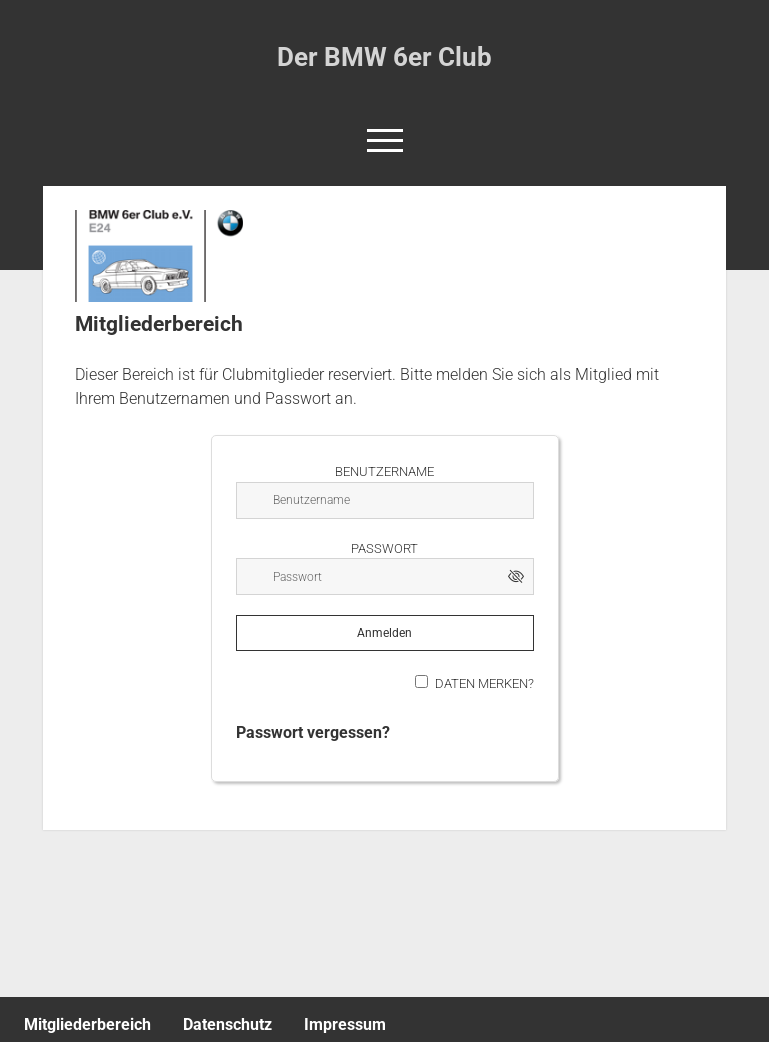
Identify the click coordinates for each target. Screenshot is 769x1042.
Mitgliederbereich (87, 1024)
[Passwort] (385, 576)
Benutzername (384, 471)
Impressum (345, 1024)
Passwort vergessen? (313, 732)
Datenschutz (227, 1024)
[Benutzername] (385, 500)
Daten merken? (484, 683)
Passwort (384, 548)
